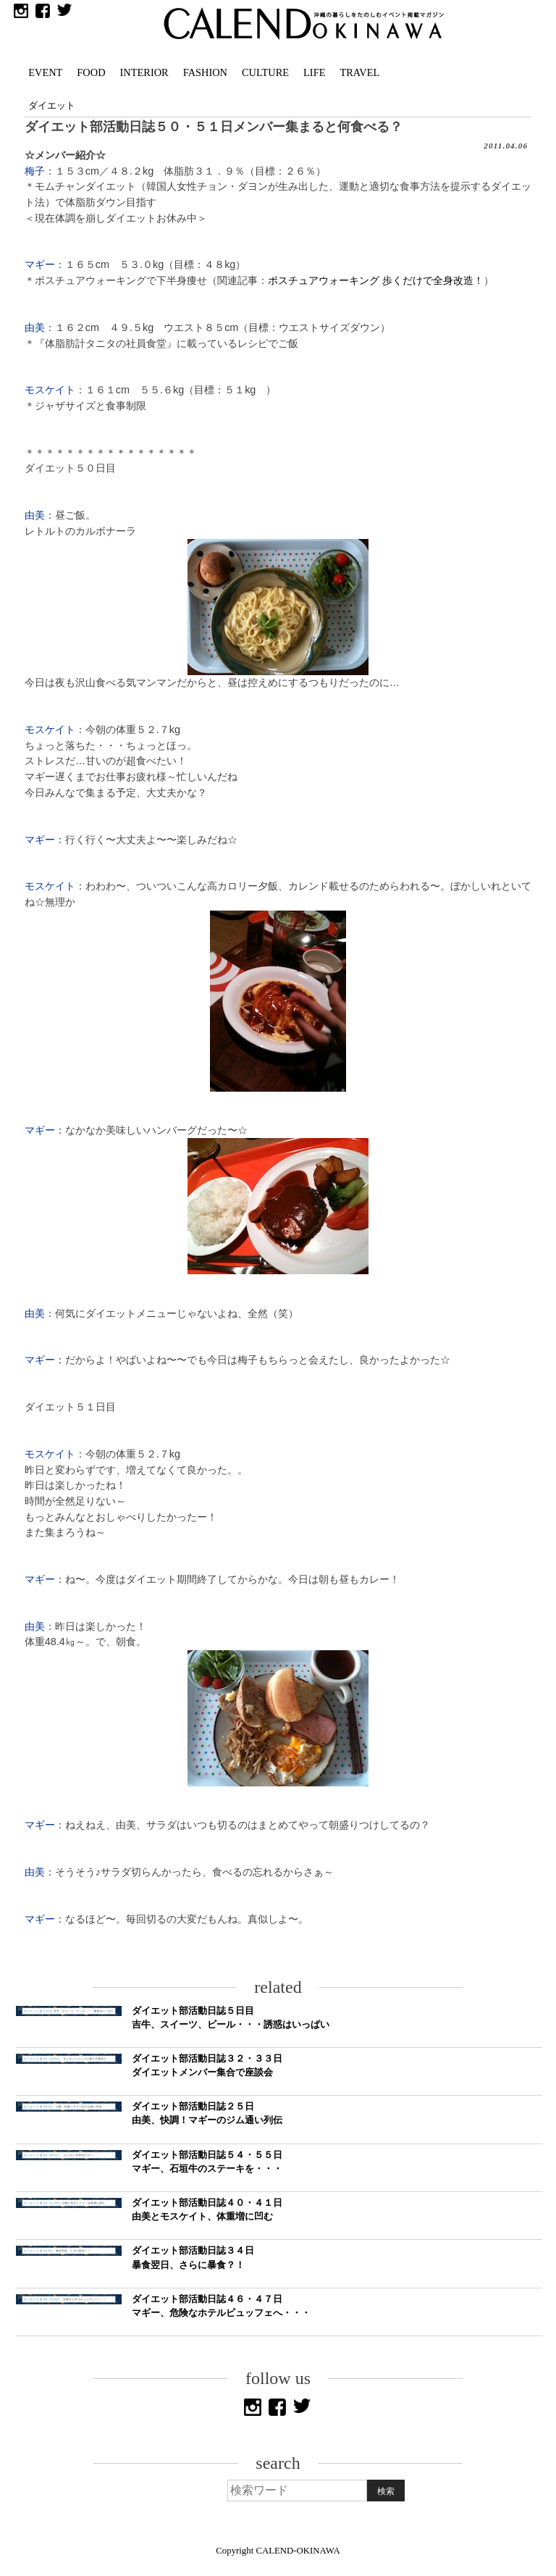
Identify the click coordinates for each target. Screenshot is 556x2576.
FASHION (205, 72)
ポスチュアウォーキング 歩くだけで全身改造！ (376, 280)
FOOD (91, 72)
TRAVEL (359, 72)
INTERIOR (144, 72)
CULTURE (265, 72)
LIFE (314, 72)
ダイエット (51, 106)
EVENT (45, 72)
